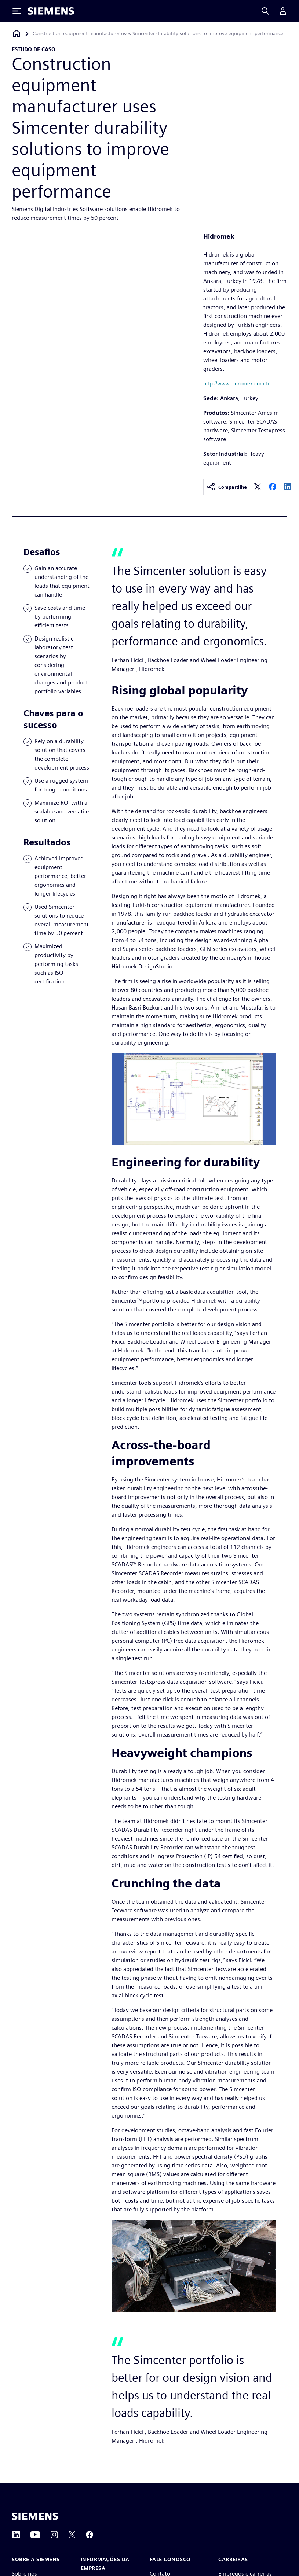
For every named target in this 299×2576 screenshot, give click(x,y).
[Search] (265, 11)
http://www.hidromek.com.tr (236, 383)
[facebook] (272, 487)
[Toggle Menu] (17, 11)
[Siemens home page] (35, 2516)
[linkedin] (287, 487)
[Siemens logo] (51, 11)
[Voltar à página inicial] (16, 33)
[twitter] (257, 487)
